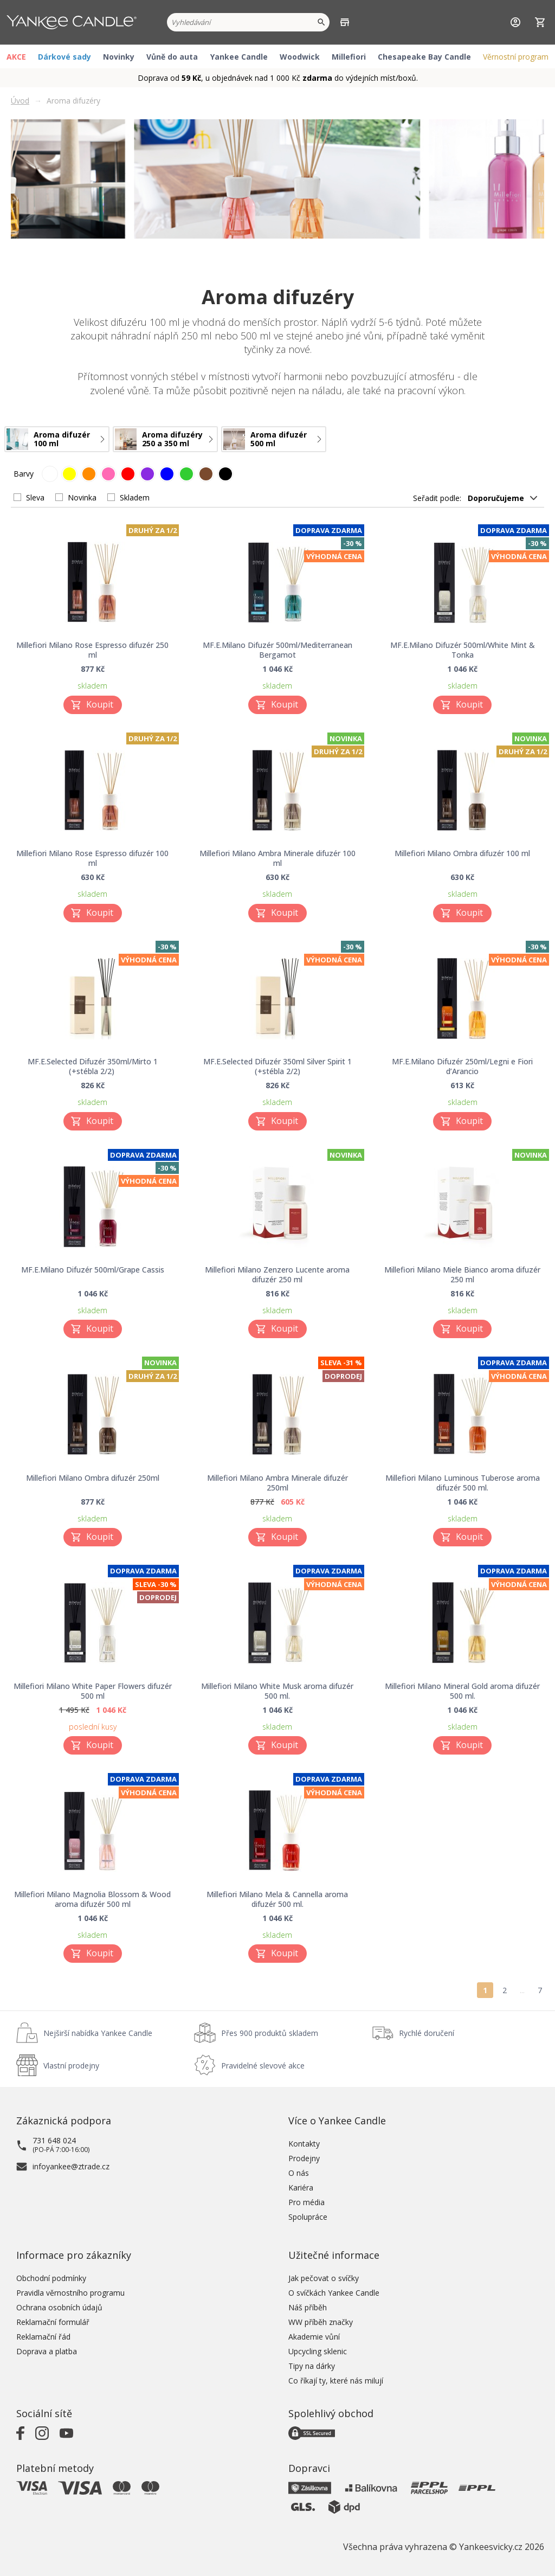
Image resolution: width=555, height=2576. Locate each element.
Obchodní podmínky (51, 2278)
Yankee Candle (239, 57)
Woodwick (300, 57)
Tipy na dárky (311, 2366)
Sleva (35, 497)
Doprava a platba (46, 2351)
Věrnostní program (515, 57)
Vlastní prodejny (71, 2065)
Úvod (20, 100)
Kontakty (304, 2143)
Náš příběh (307, 2307)
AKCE (16, 57)
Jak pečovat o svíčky (323, 2278)
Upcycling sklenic (317, 2351)
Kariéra (300, 2187)
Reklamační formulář (52, 2322)
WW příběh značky (320, 2322)
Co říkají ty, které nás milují (335, 2380)
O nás (298, 2173)
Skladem (135, 497)
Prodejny (304, 2158)
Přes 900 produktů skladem (269, 2033)
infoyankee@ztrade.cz (71, 2166)
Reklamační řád (43, 2336)
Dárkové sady (64, 57)
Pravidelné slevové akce (263, 2065)
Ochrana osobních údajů (59, 2307)
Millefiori (349, 57)
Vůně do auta (172, 57)
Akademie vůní (314, 2336)
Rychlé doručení (426, 2033)
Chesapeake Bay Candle (424, 57)
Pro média (306, 2202)
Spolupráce (307, 2217)
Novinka (82, 497)
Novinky (118, 57)
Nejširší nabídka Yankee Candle (97, 2033)
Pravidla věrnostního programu (70, 2293)
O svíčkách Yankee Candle (333, 2293)
